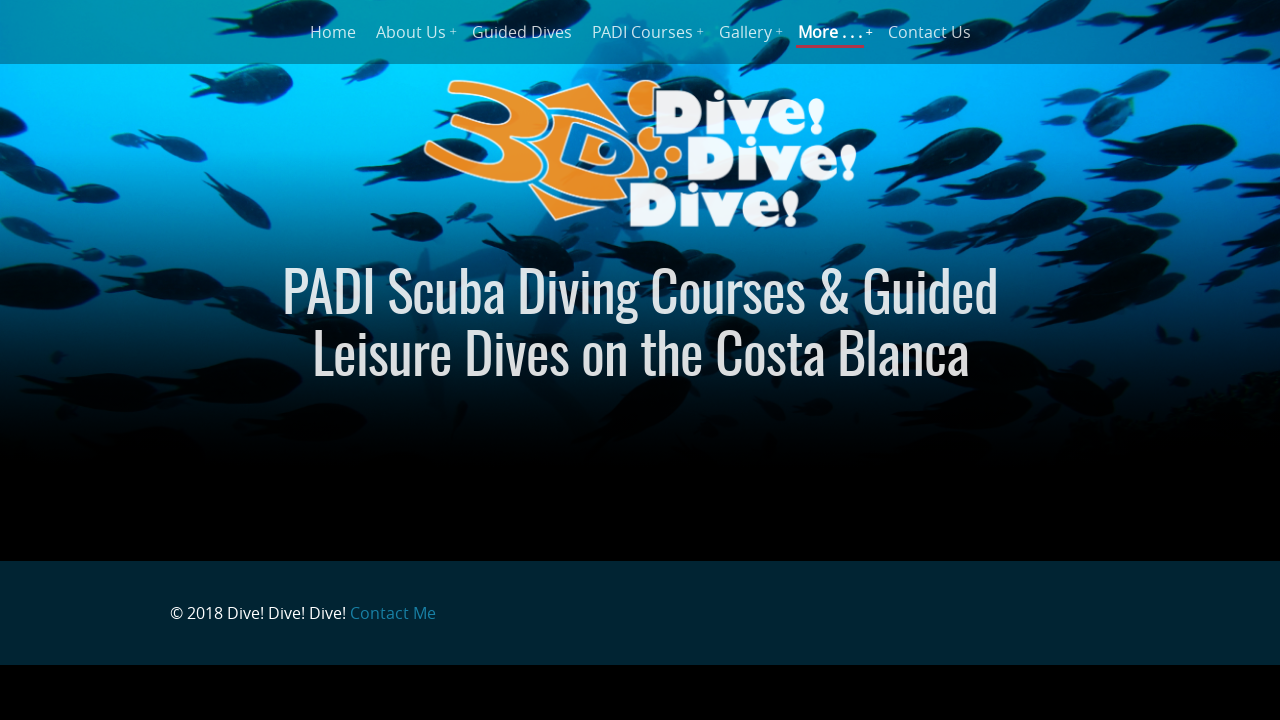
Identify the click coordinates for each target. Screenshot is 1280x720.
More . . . (830, 32)
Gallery (745, 32)
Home (333, 32)
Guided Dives (522, 32)
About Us (411, 32)
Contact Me (393, 613)
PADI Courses (642, 32)
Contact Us (929, 32)
